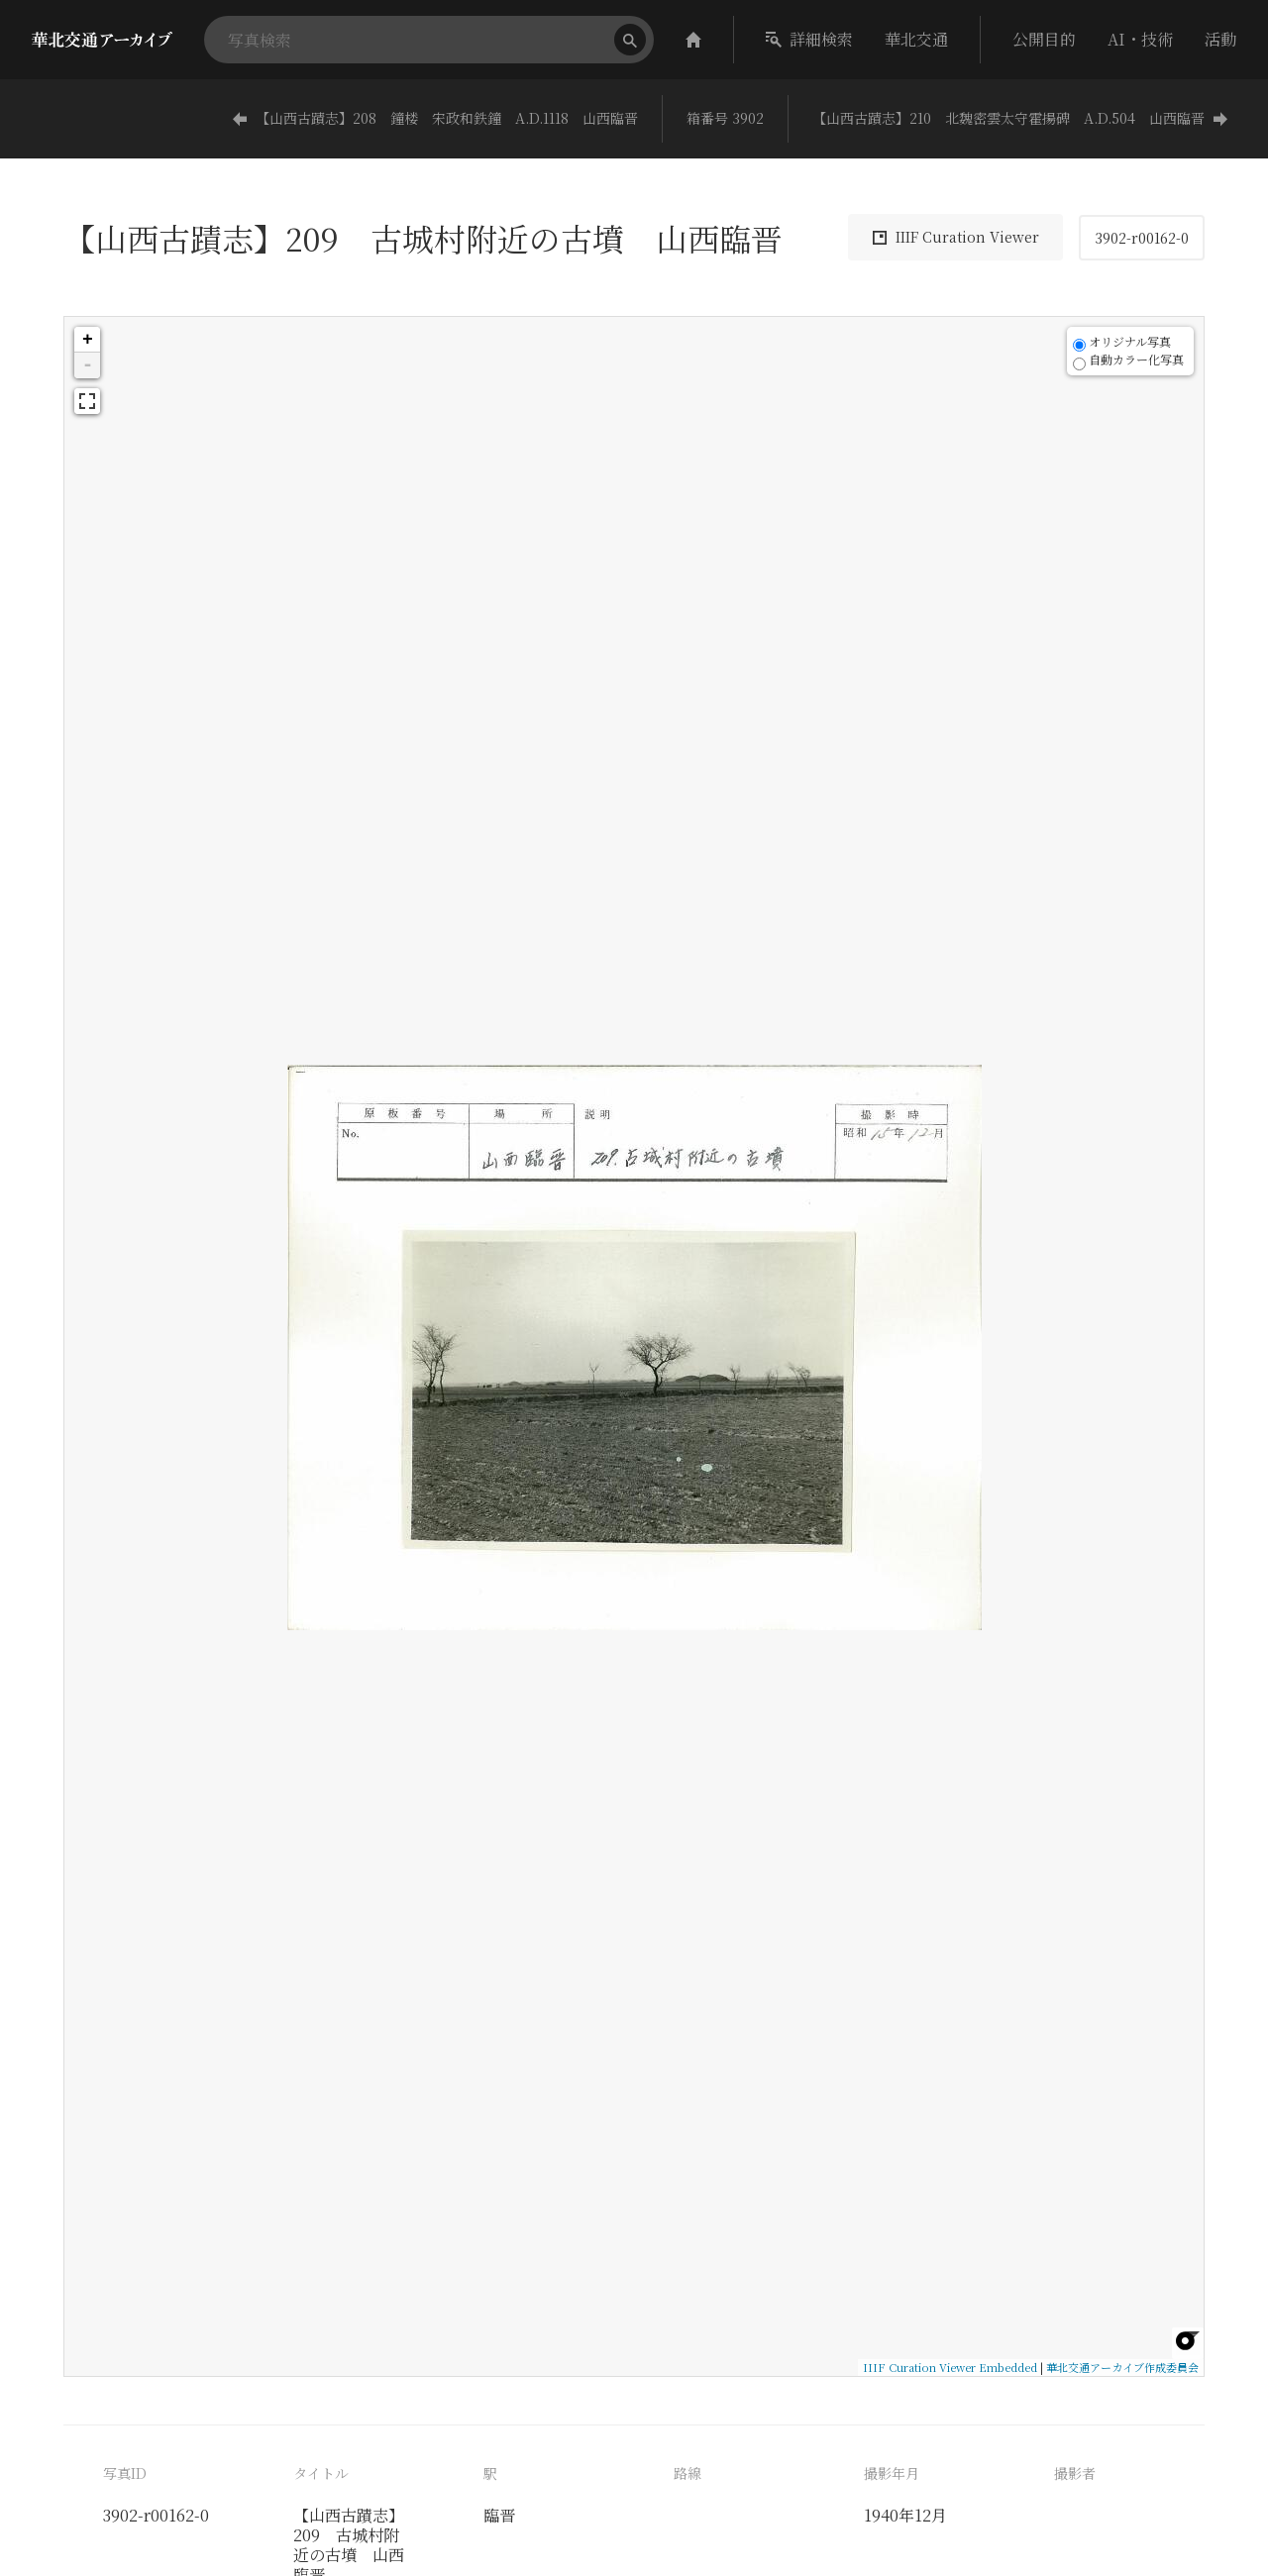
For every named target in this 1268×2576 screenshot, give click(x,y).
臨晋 (499, 2515)
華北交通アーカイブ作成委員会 (1122, 2367)
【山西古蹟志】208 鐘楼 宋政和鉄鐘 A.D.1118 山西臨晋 (435, 118)
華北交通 (916, 39)
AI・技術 (1140, 39)
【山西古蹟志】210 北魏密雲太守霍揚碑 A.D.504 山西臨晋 (1020, 118)
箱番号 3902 (725, 118)
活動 (1220, 39)
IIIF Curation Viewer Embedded (950, 2367)
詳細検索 (809, 39)
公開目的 (1044, 39)
